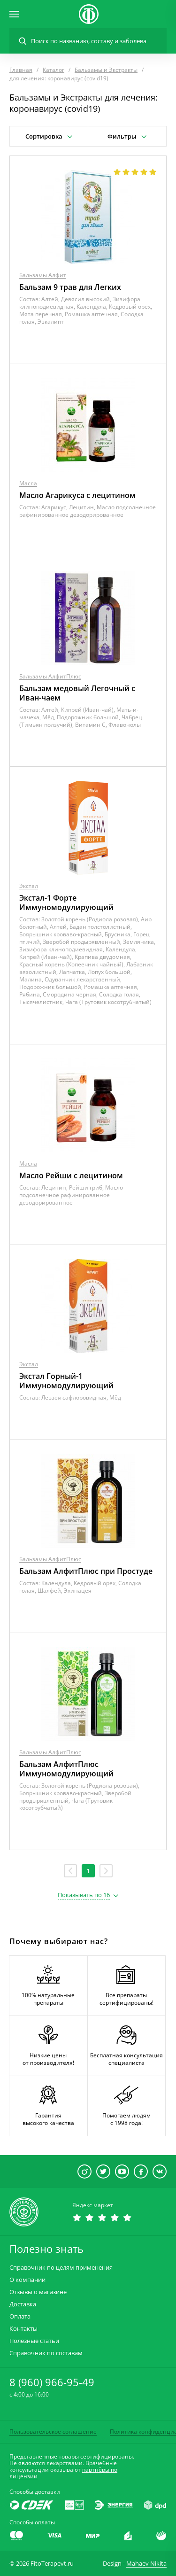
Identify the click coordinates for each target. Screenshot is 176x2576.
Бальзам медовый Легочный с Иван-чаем (77, 693)
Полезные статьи (34, 2341)
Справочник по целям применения (61, 2268)
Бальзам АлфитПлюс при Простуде (86, 1571)
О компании (27, 2280)
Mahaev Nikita (146, 2563)
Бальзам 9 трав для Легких (70, 287)
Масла (28, 483)
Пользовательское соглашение (53, 2432)
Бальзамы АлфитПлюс (50, 676)
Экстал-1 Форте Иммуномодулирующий (66, 902)
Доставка (22, 2304)
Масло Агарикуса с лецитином (77, 495)
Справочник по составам (46, 2353)
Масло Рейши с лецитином (71, 1175)
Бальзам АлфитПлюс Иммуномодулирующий (66, 1769)
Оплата (20, 2316)
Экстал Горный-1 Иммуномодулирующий (66, 1381)
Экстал (28, 886)
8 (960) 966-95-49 (51, 2382)
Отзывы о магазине (38, 2292)
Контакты (23, 2329)
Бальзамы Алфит (42, 275)
